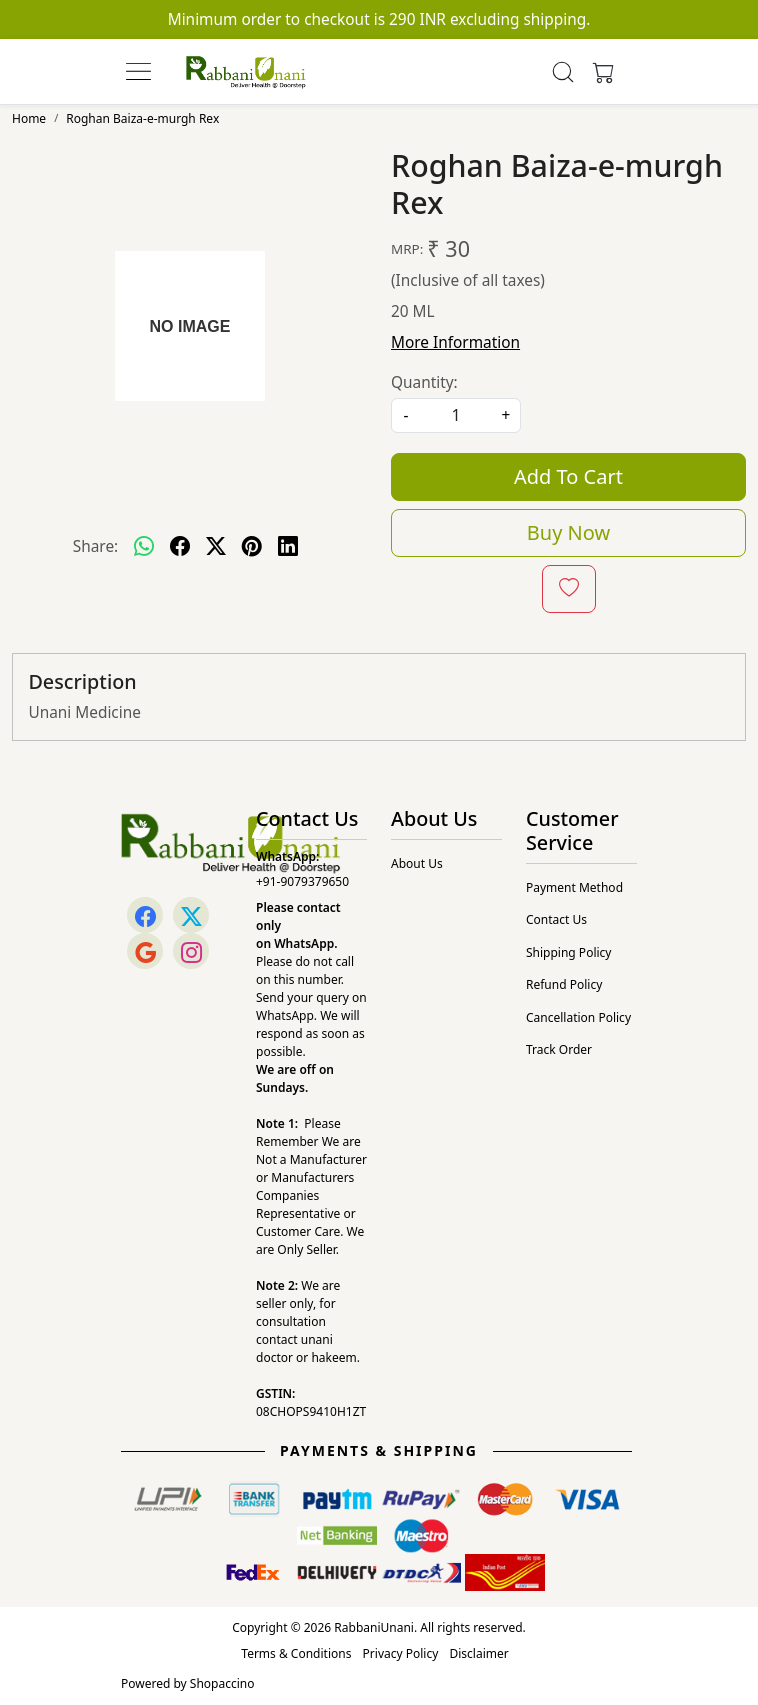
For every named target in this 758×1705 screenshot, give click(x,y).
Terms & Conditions (296, 1653)
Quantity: (424, 382)
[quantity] (456, 415)
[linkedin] (288, 546)
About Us (417, 863)
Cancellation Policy (578, 1017)
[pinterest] (252, 546)
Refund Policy (564, 984)
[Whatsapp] (144, 546)
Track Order (559, 1049)
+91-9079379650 (302, 881)
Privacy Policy (401, 1653)
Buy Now (568, 532)
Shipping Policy (568, 952)
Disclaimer (478, 1653)
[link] (563, 72)
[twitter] (216, 546)
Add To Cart (568, 476)
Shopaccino (222, 1683)
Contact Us (556, 919)
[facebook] (180, 546)
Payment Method (574, 887)
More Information (455, 342)
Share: (95, 546)
